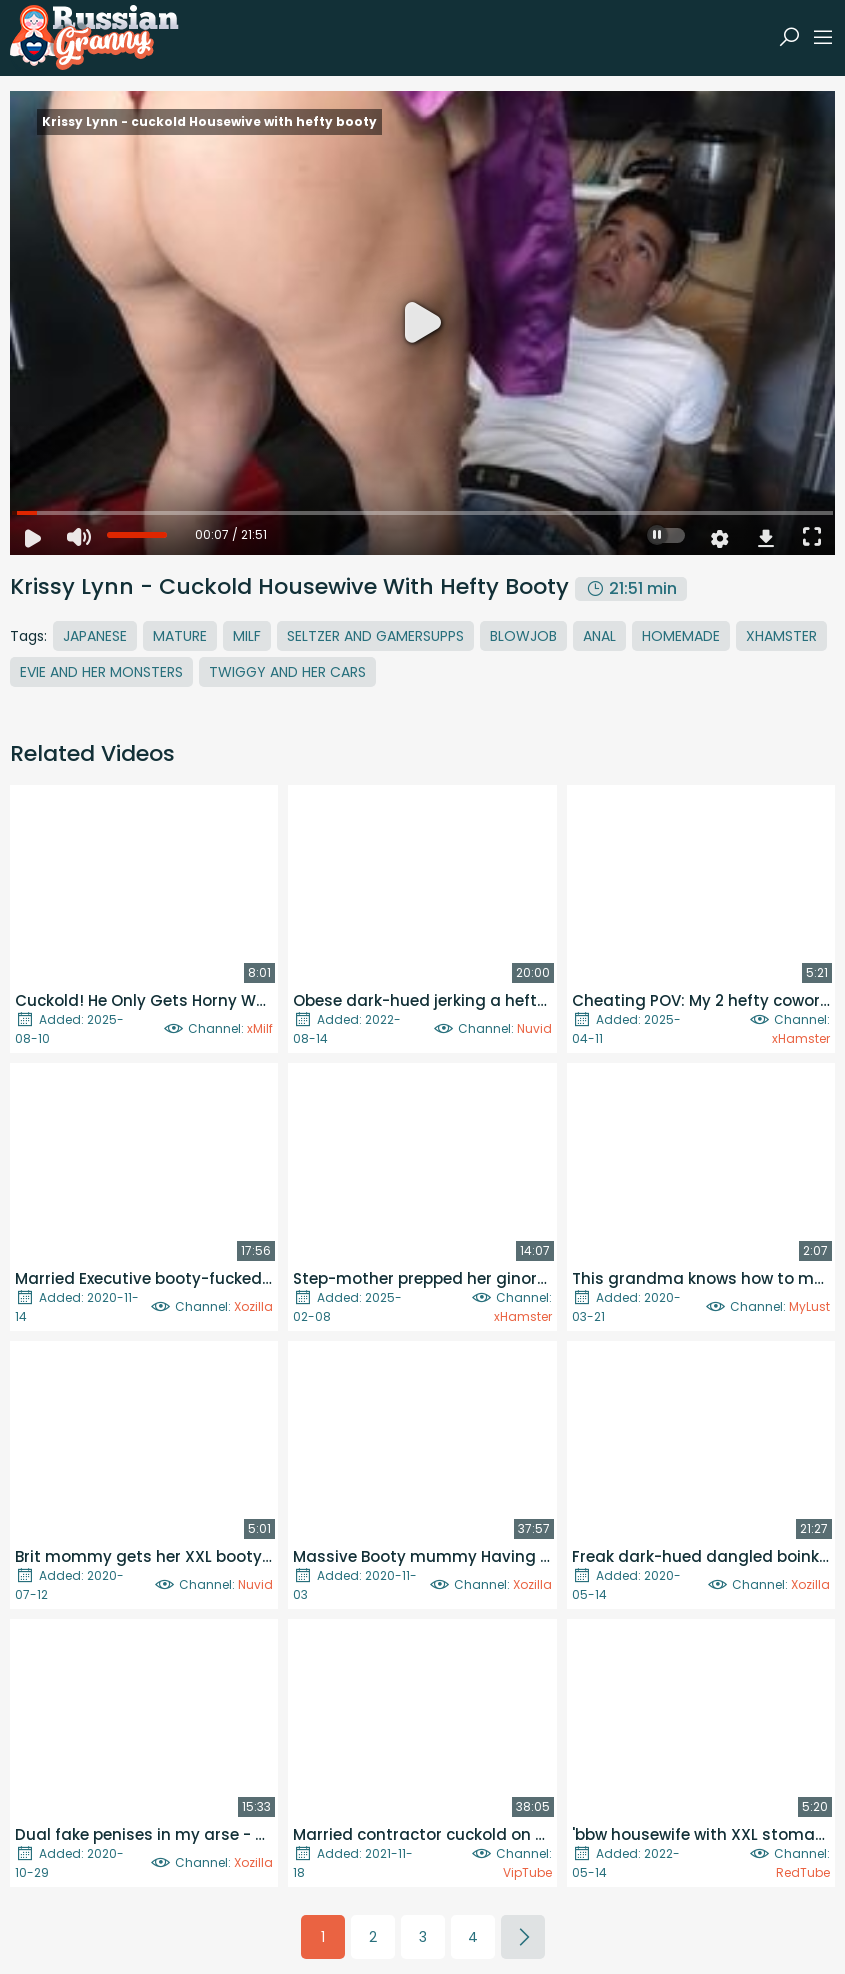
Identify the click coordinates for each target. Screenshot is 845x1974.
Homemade (681, 636)
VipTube (527, 1872)
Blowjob (523, 636)
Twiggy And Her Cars (287, 672)
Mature (180, 636)
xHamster (801, 1038)
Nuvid (534, 1028)
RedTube (803, 1872)
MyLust (809, 1306)
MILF (247, 636)
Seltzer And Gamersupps (375, 636)
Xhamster (781, 636)
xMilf (260, 1028)
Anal (599, 636)
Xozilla (253, 1306)
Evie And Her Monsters (101, 672)
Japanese (95, 636)
